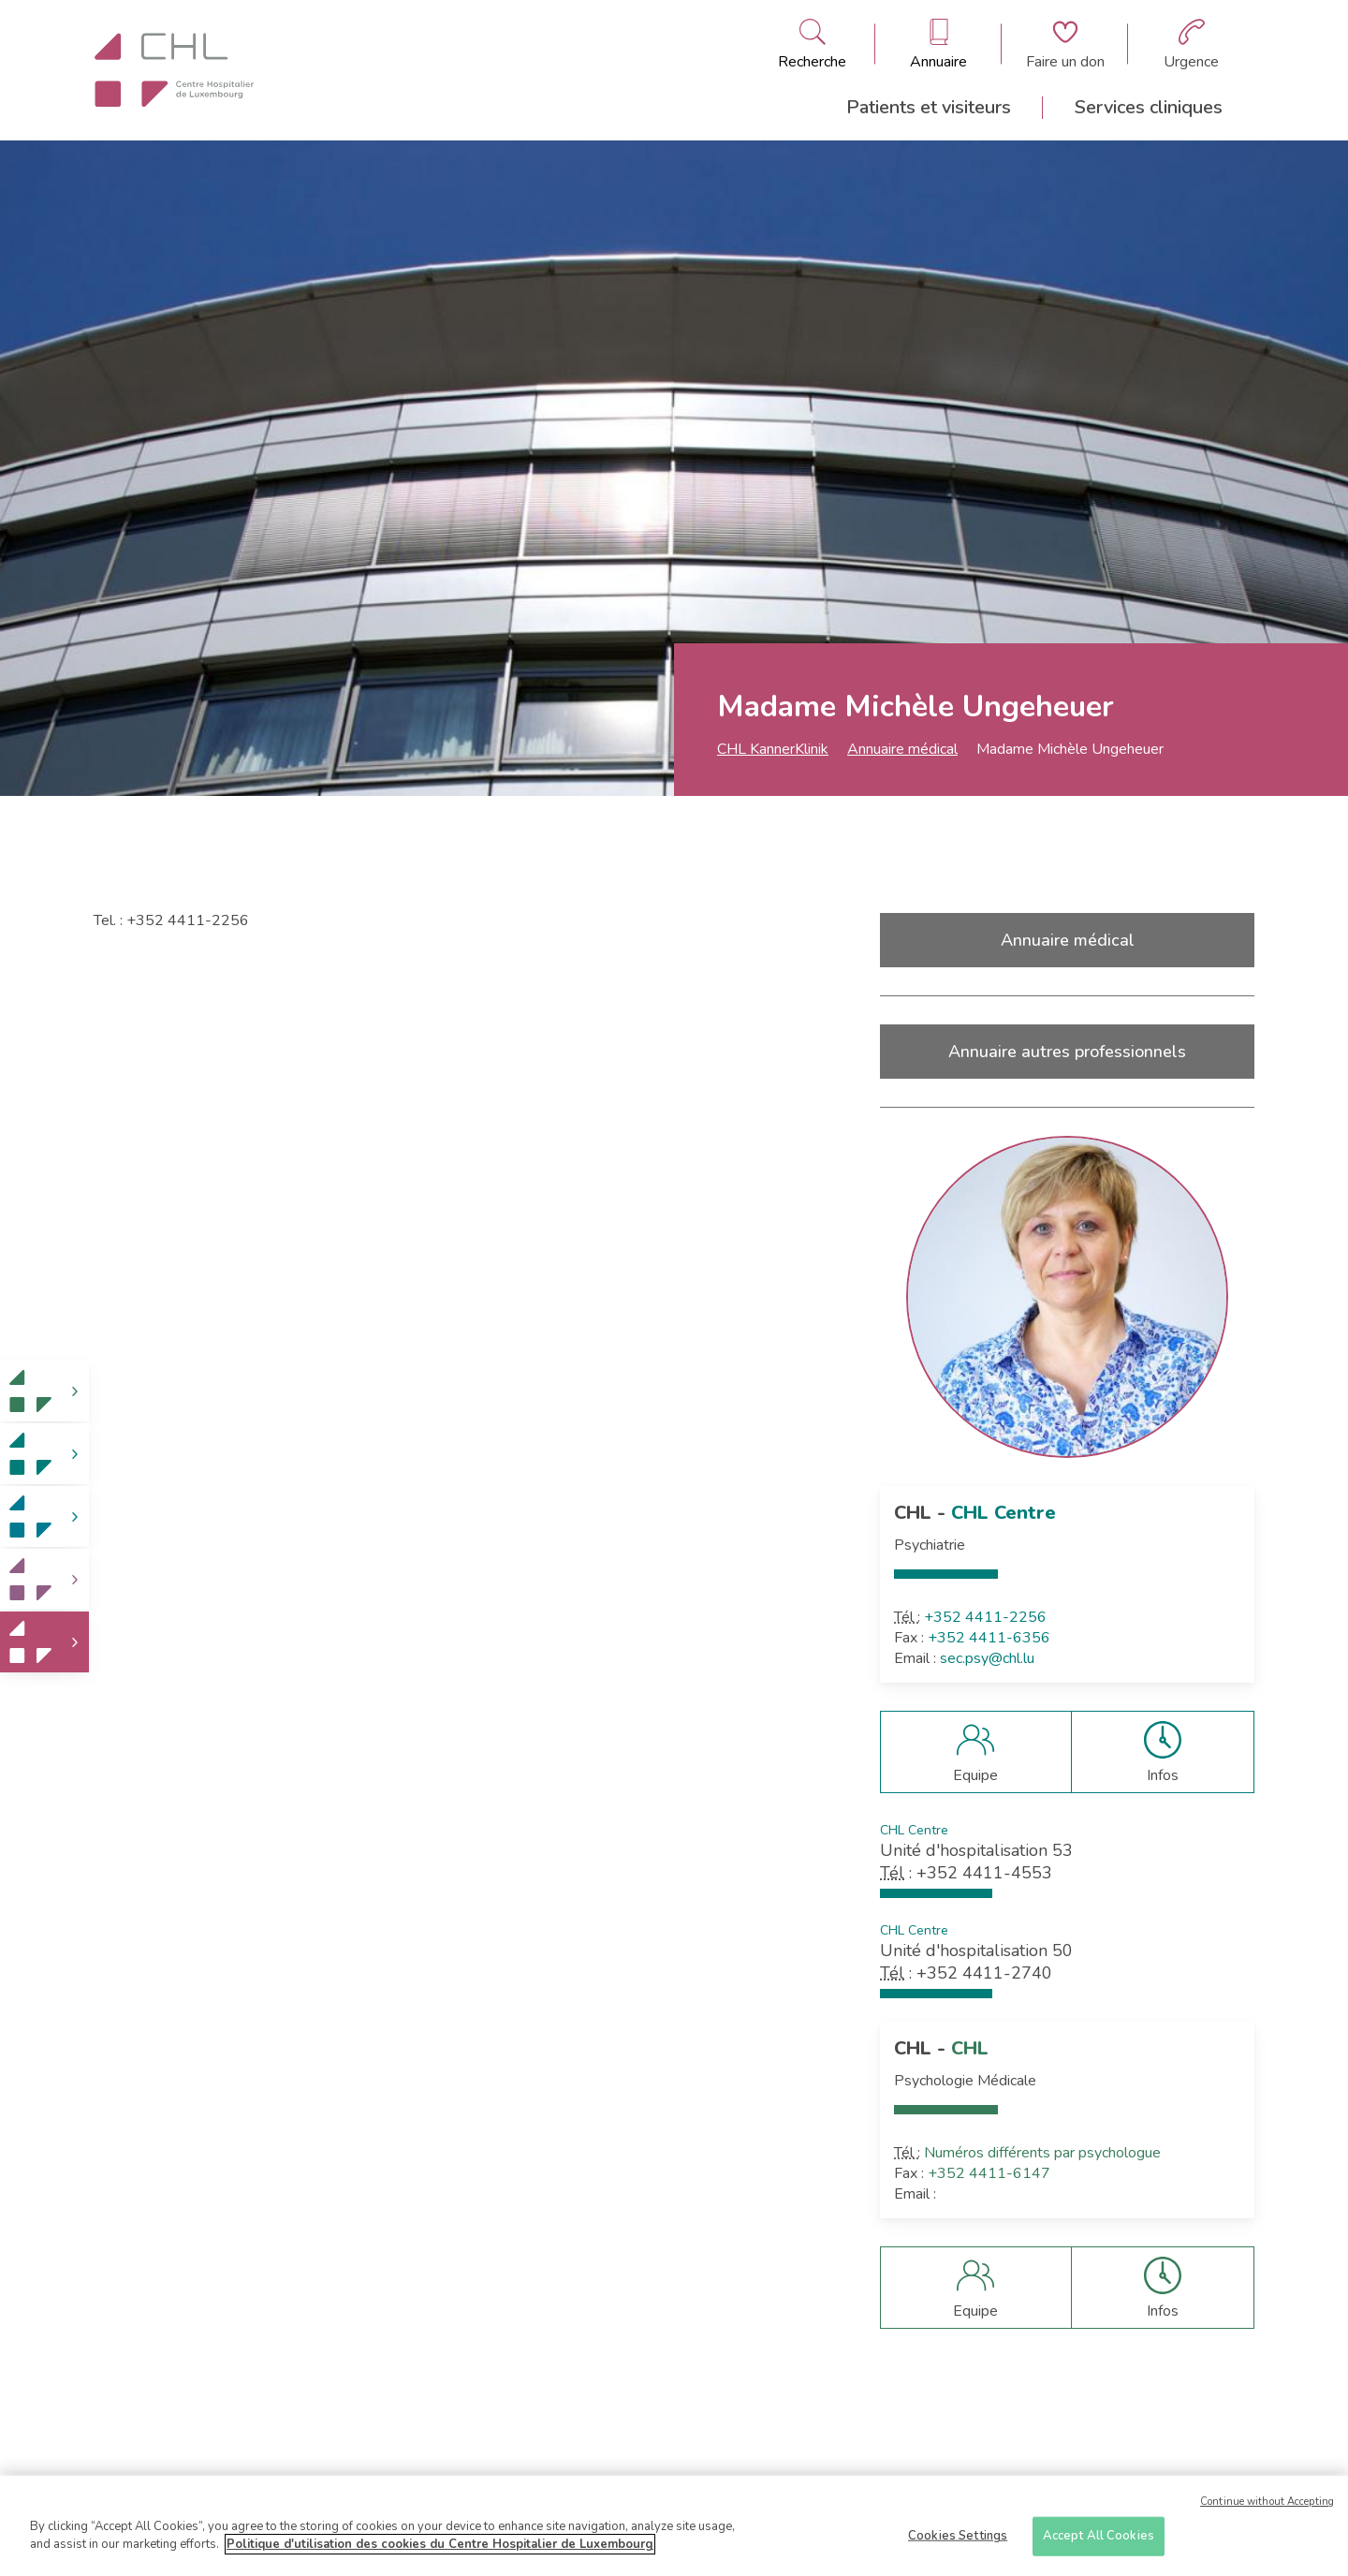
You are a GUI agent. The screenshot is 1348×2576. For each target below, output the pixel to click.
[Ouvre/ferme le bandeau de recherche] (812, 44)
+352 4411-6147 (989, 2173)
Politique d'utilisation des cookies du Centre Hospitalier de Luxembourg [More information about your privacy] (440, 2550)
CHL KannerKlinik (772, 749)
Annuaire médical (902, 749)
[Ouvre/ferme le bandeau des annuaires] (938, 44)
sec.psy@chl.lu (987, 1658)
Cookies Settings (957, 2541)
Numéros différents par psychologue (1042, 2152)
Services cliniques (1149, 107)
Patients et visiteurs (928, 107)
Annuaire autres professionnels (1067, 1051)
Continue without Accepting (1267, 2507)
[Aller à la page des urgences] (1191, 44)
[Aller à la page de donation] (1065, 44)
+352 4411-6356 (989, 1637)
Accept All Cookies (1098, 2541)
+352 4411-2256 (985, 1617)
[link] (44, 1391)
